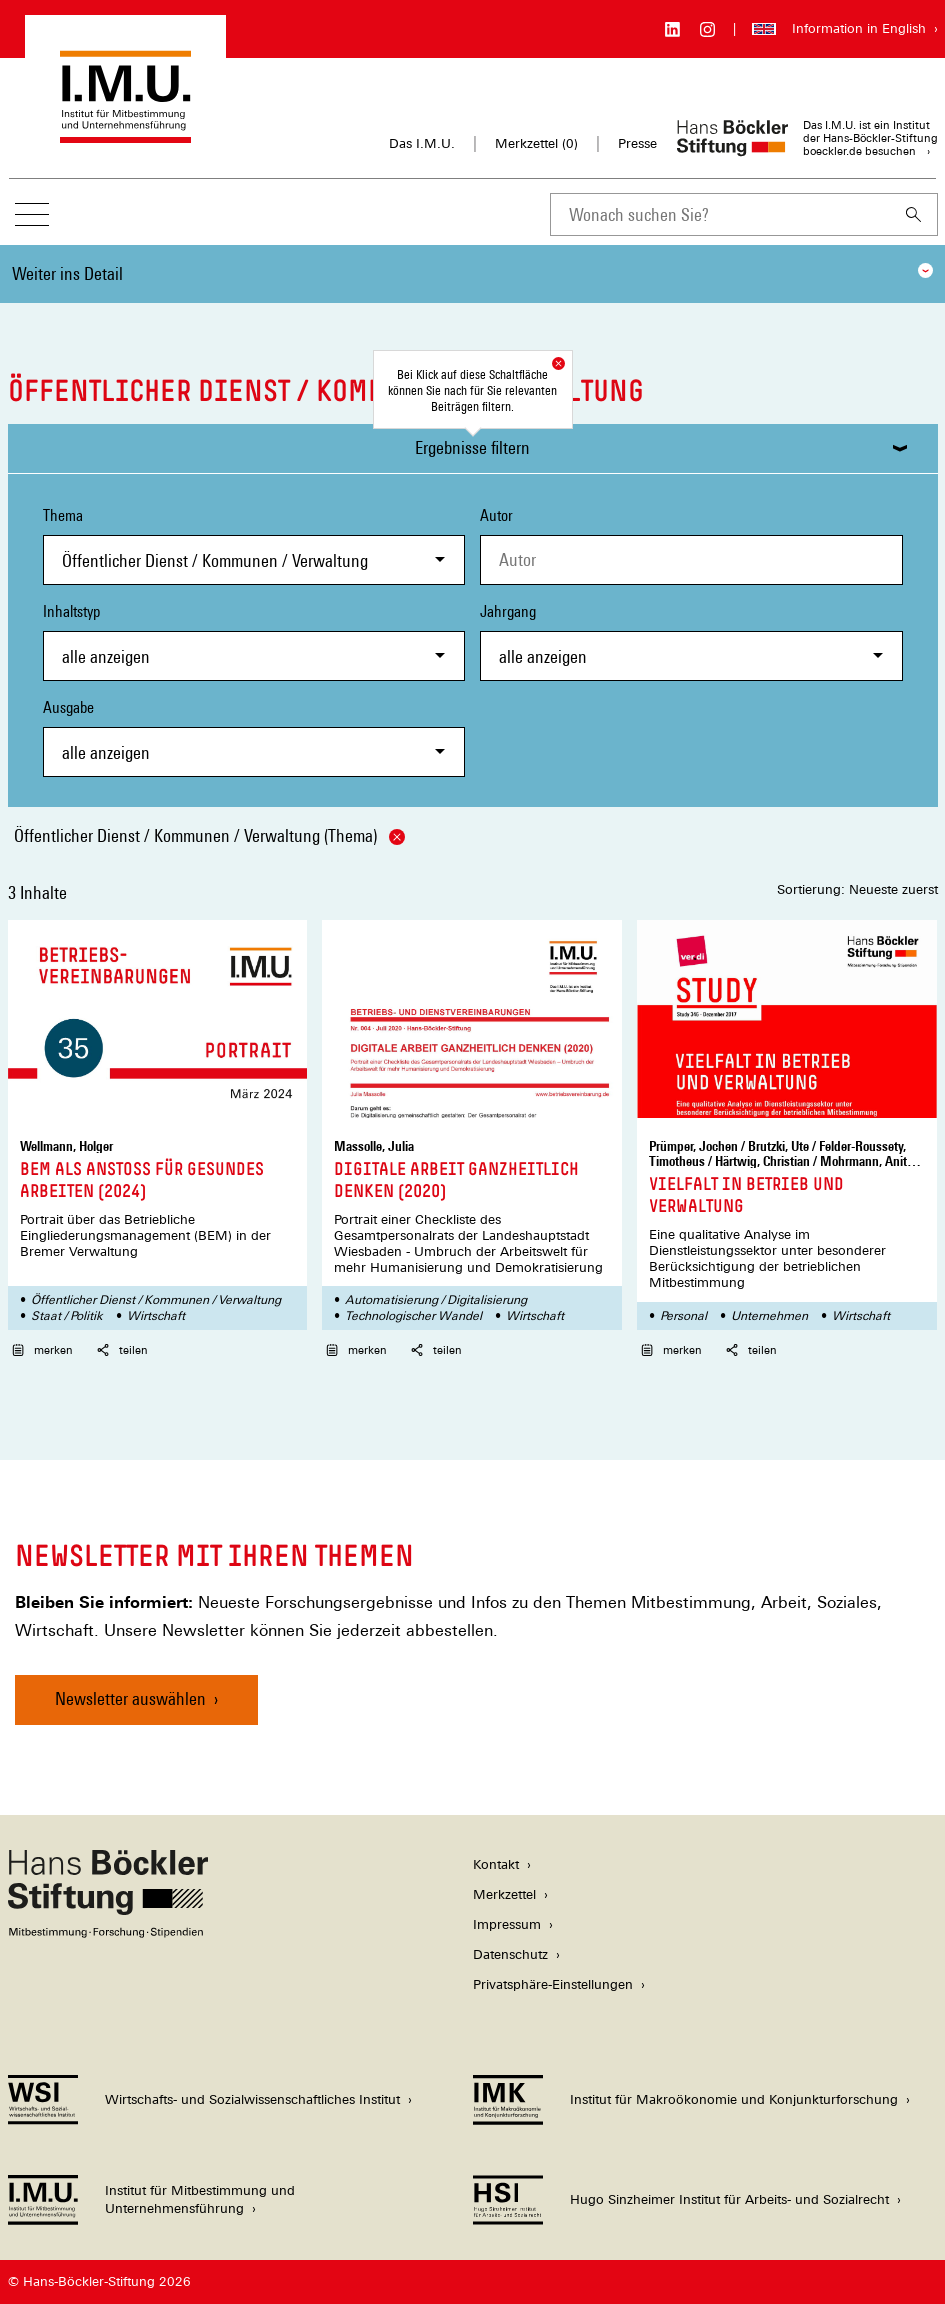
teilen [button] (122, 1350)
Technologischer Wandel (413, 1316)
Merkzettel (504, 1894)
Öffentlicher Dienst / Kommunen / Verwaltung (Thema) (209, 835)
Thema (254, 545)
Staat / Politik (67, 1316)
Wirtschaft (156, 1316)
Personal (683, 1316)
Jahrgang (691, 641)
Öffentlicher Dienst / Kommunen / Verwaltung (156, 1300)
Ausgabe (254, 737)
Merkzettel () (536, 144)
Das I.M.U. (422, 143)
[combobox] (720, 214)
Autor (496, 515)
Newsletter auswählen (130, 1698)
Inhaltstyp (254, 641)
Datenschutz (510, 1954)
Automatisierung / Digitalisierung (436, 1300)
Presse (637, 143)
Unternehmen (769, 1316)
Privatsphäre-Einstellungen (553, 1984)
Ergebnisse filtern (472, 447)
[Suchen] (914, 214)
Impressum (507, 1924)
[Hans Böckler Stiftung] (108, 1932)
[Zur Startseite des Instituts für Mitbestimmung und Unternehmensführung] (125, 133)
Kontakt (496, 1864)
